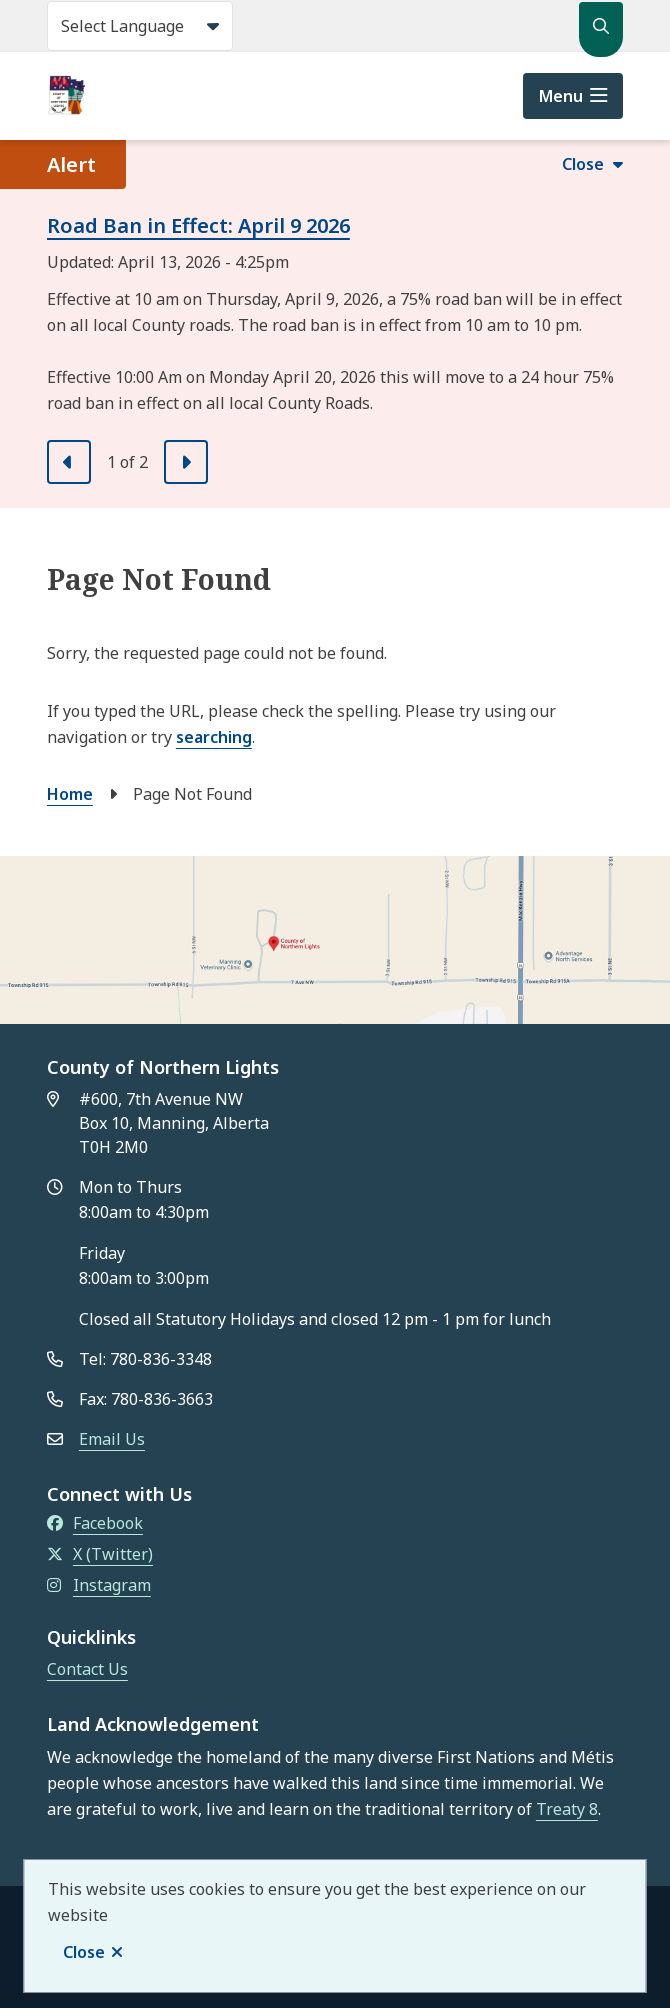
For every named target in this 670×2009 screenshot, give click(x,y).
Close (84, 1952)
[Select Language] (140, 26)
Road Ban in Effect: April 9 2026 (198, 225)
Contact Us (87, 1669)
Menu (561, 96)
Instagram (99, 1585)
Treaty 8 (567, 1809)
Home (70, 794)
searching (214, 737)
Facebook (95, 1523)
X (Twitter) (100, 1554)
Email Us (112, 1439)
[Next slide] (186, 462)
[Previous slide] (69, 462)
